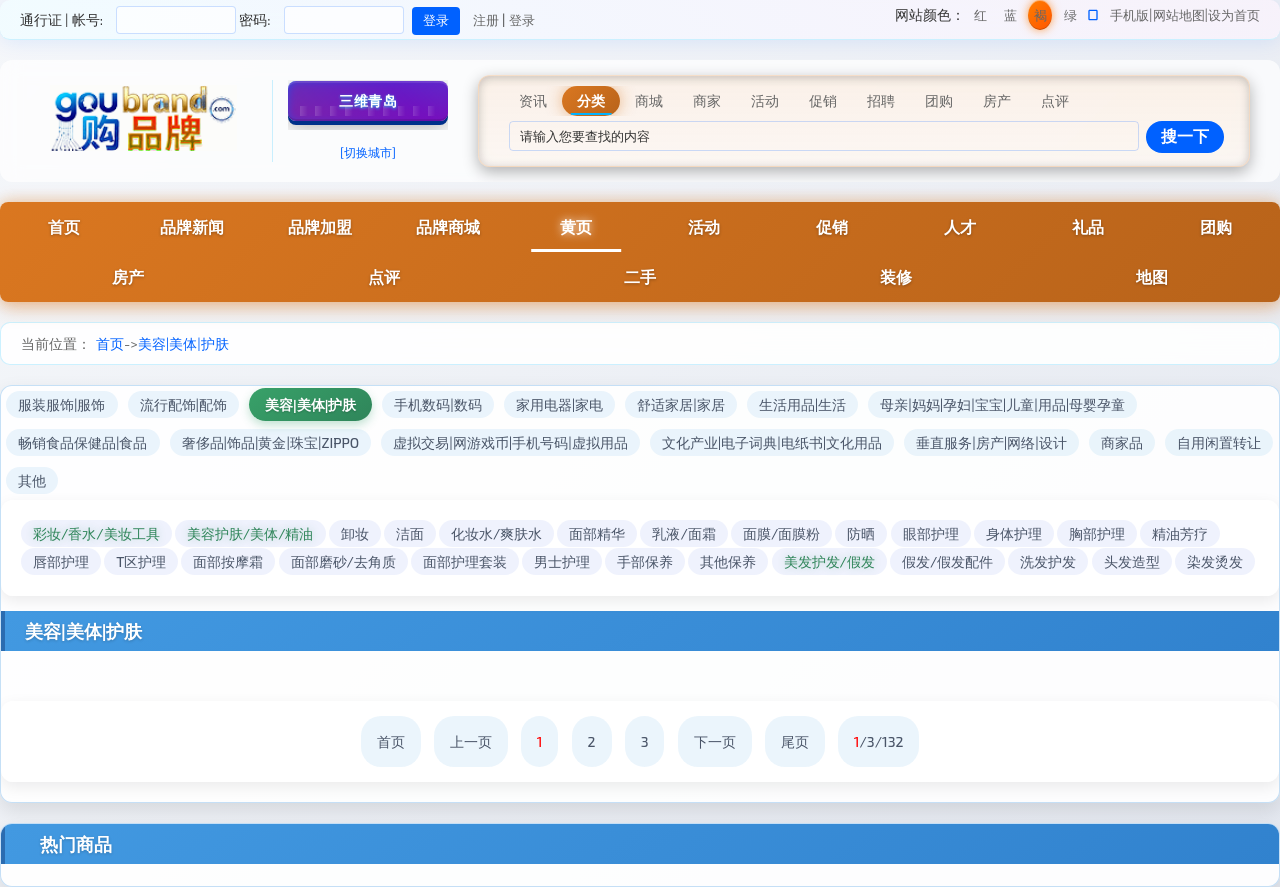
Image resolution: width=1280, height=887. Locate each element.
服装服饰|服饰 (62, 404)
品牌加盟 (320, 226)
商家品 (1122, 442)
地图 (1152, 276)
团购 (1216, 226)
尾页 (795, 741)
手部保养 (645, 561)
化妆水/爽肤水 (496, 533)
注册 (486, 20)
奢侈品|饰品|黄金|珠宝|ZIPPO (271, 442)
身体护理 (1014, 533)
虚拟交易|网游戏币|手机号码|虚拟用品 (510, 442)
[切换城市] (368, 152)
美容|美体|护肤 (183, 343)
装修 (896, 276)
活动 (704, 226)
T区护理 (141, 561)
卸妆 (355, 533)
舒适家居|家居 (681, 404)
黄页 (576, 226)
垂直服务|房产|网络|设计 (991, 442)
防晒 (861, 533)
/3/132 (879, 741)
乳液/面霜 (683, 533)
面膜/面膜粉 (781, 533)
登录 (522, 20)
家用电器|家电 (560, 404)
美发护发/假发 (829, 561)
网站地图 (1179, 15)
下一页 (715, 741)
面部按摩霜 (228, 561)
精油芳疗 (1180, 533)
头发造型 (1132, 561)
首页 (64, 226)
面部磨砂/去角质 (343, 561)
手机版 (1129, 15)
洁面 (410, 533)
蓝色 (1010, 18)
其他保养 (728, 561)
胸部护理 (1097, 533)
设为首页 (1234, 15)
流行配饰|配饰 (184, 404)
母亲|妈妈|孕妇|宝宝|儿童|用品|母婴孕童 (1002, 404)
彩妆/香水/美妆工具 (96, 533)
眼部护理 (931, 533)
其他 (32, 480)
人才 (960, 226)
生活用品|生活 (803, 404)
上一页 (471, 741)
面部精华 (597, 533)
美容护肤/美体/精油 (250, 533)
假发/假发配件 (947, 561)
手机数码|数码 (438, 404)
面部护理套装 (465, 561)
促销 (832, 226)
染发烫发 (1215, 561)
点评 (384, 276)
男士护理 (562, 561)
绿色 (1070, 18)
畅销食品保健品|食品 (83, 442)
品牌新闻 (192, 226)
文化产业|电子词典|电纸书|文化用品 (772, 442)
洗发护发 (1048, 561)
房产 (128, 276)
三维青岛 (368, 100)
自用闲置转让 (1219, 442)
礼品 (1088, 226)
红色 (980, 18)
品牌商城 (448, 226)
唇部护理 (61, 561)
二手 (640, 276)
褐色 (1040, 18)
